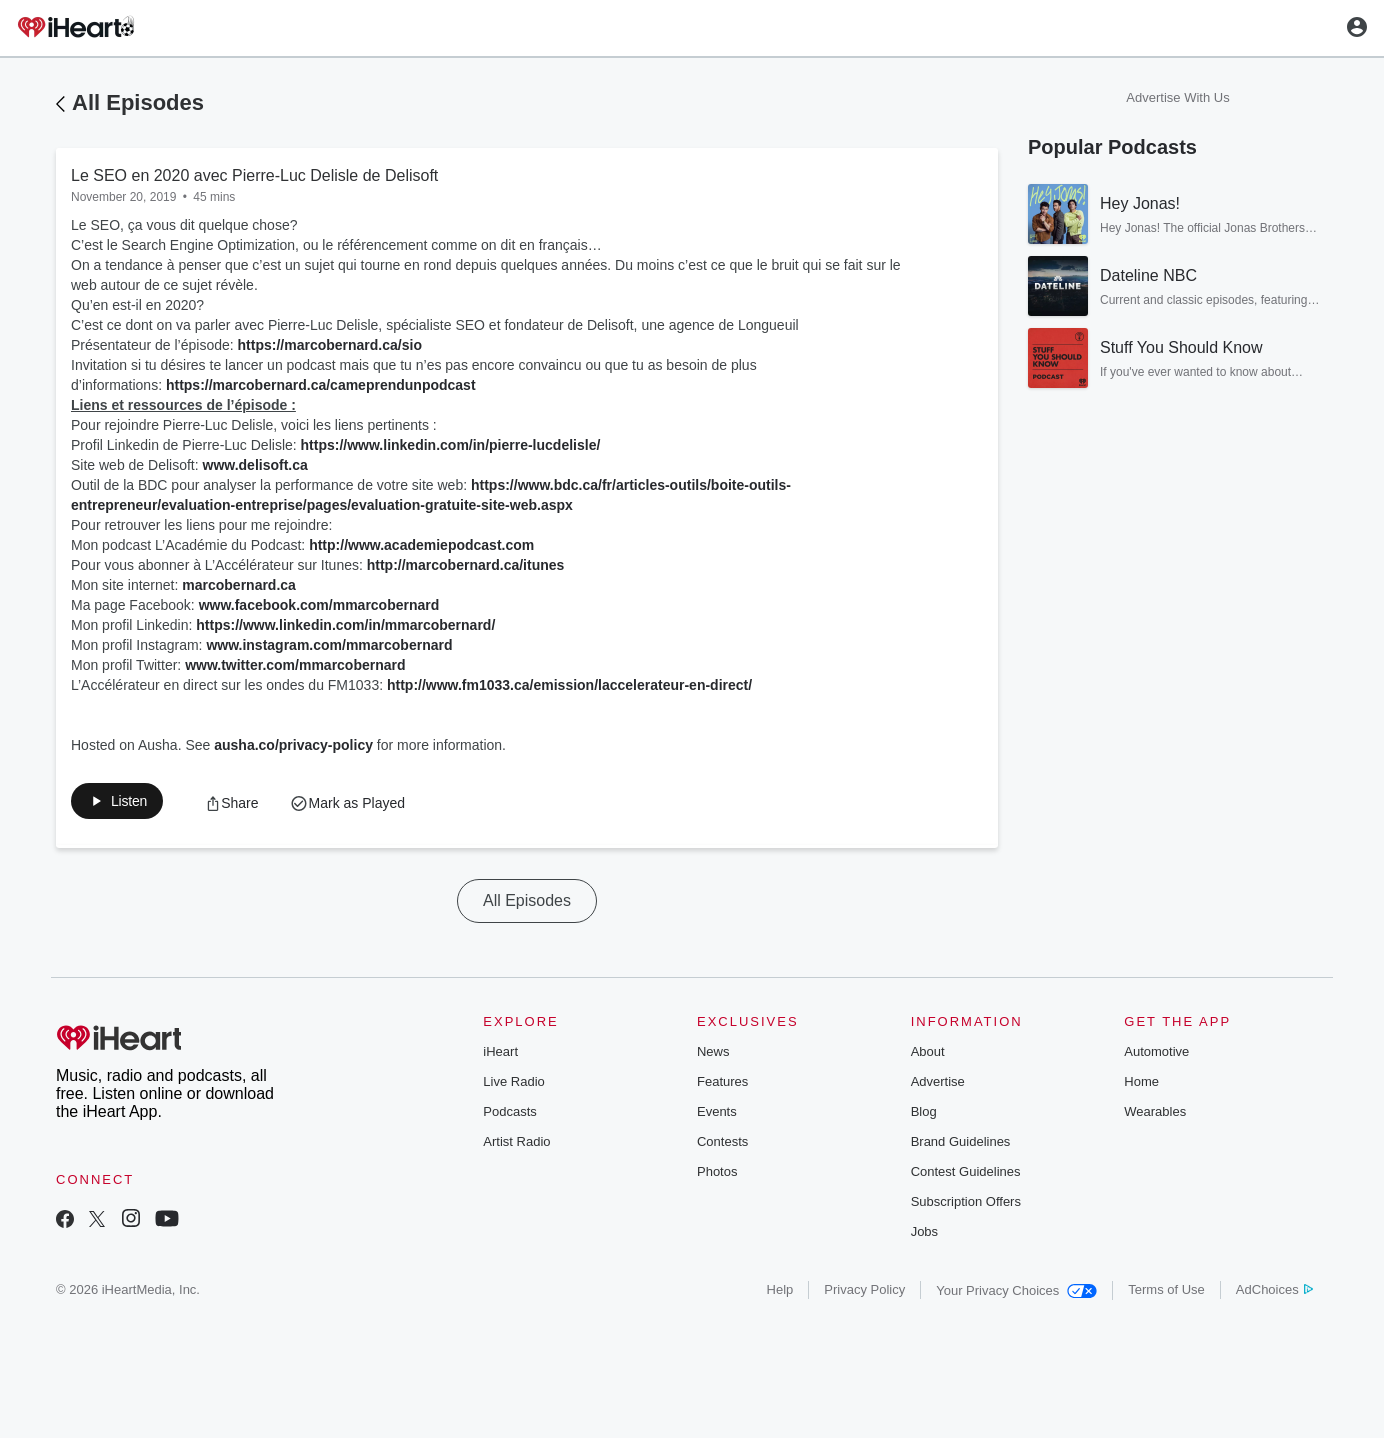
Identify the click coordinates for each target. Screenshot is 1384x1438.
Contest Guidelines (966, 1175)
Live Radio (513, 1085)
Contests (722, 1145)
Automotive (1156, 1055)
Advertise (938, 1085)
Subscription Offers (966, 1205)
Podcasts (509, 1115)
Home (1141, 1085)
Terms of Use (1166, 1293)
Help (780, 1293)
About (928, 1055)
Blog (924, 1115)
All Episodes (138, 102)
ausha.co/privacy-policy (293, 745)
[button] (128, 805)
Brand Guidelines (961, 1145)
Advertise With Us (1177, 97)
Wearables (1155, 1115)
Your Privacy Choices (1016, 1294)
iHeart (500, 1055)
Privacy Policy (864, 1293)
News (713, 1055)
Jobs (924, 1235)
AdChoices (1274, 1293)
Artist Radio (516, 1145)
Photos (717, 1175)
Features (722, 1085)
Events (717, 1115)
